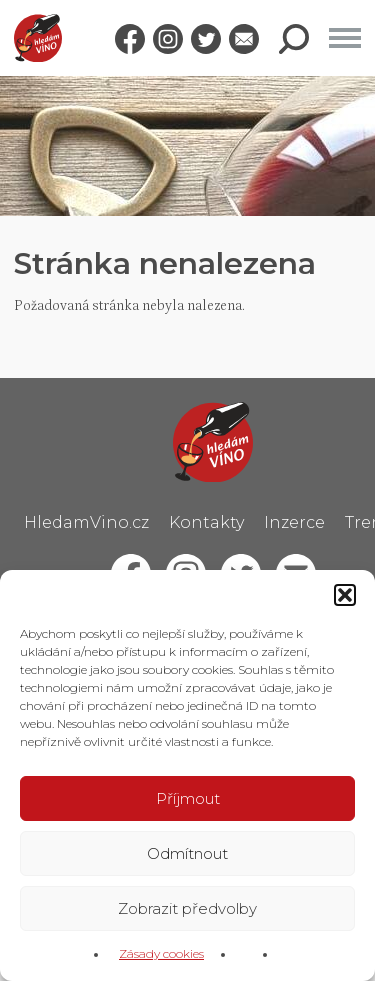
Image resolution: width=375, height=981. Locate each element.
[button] (345, 595)
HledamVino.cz (86, 522)
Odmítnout (187, 853)
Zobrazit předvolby (187, 908)
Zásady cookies (161, 953)
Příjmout (188, 798)
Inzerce (294, 522)
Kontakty (206, 522)
